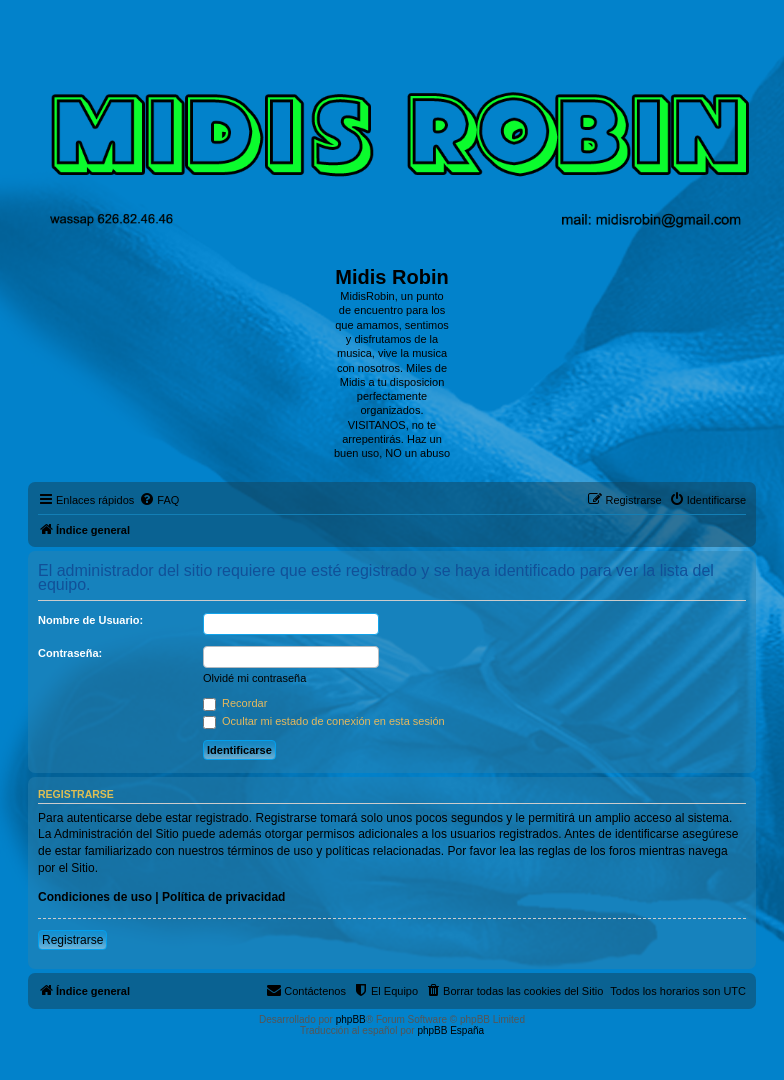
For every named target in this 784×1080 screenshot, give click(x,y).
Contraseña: (70, 653)
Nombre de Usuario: (90, 620)
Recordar (235, 703)
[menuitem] (159, 500)
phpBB (351, 1019)
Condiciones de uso (95, 897)
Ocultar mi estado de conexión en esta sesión (324, 721)
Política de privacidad (223, 897)
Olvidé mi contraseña (254, 678)
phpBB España (450, 1030)
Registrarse (72, 940)
